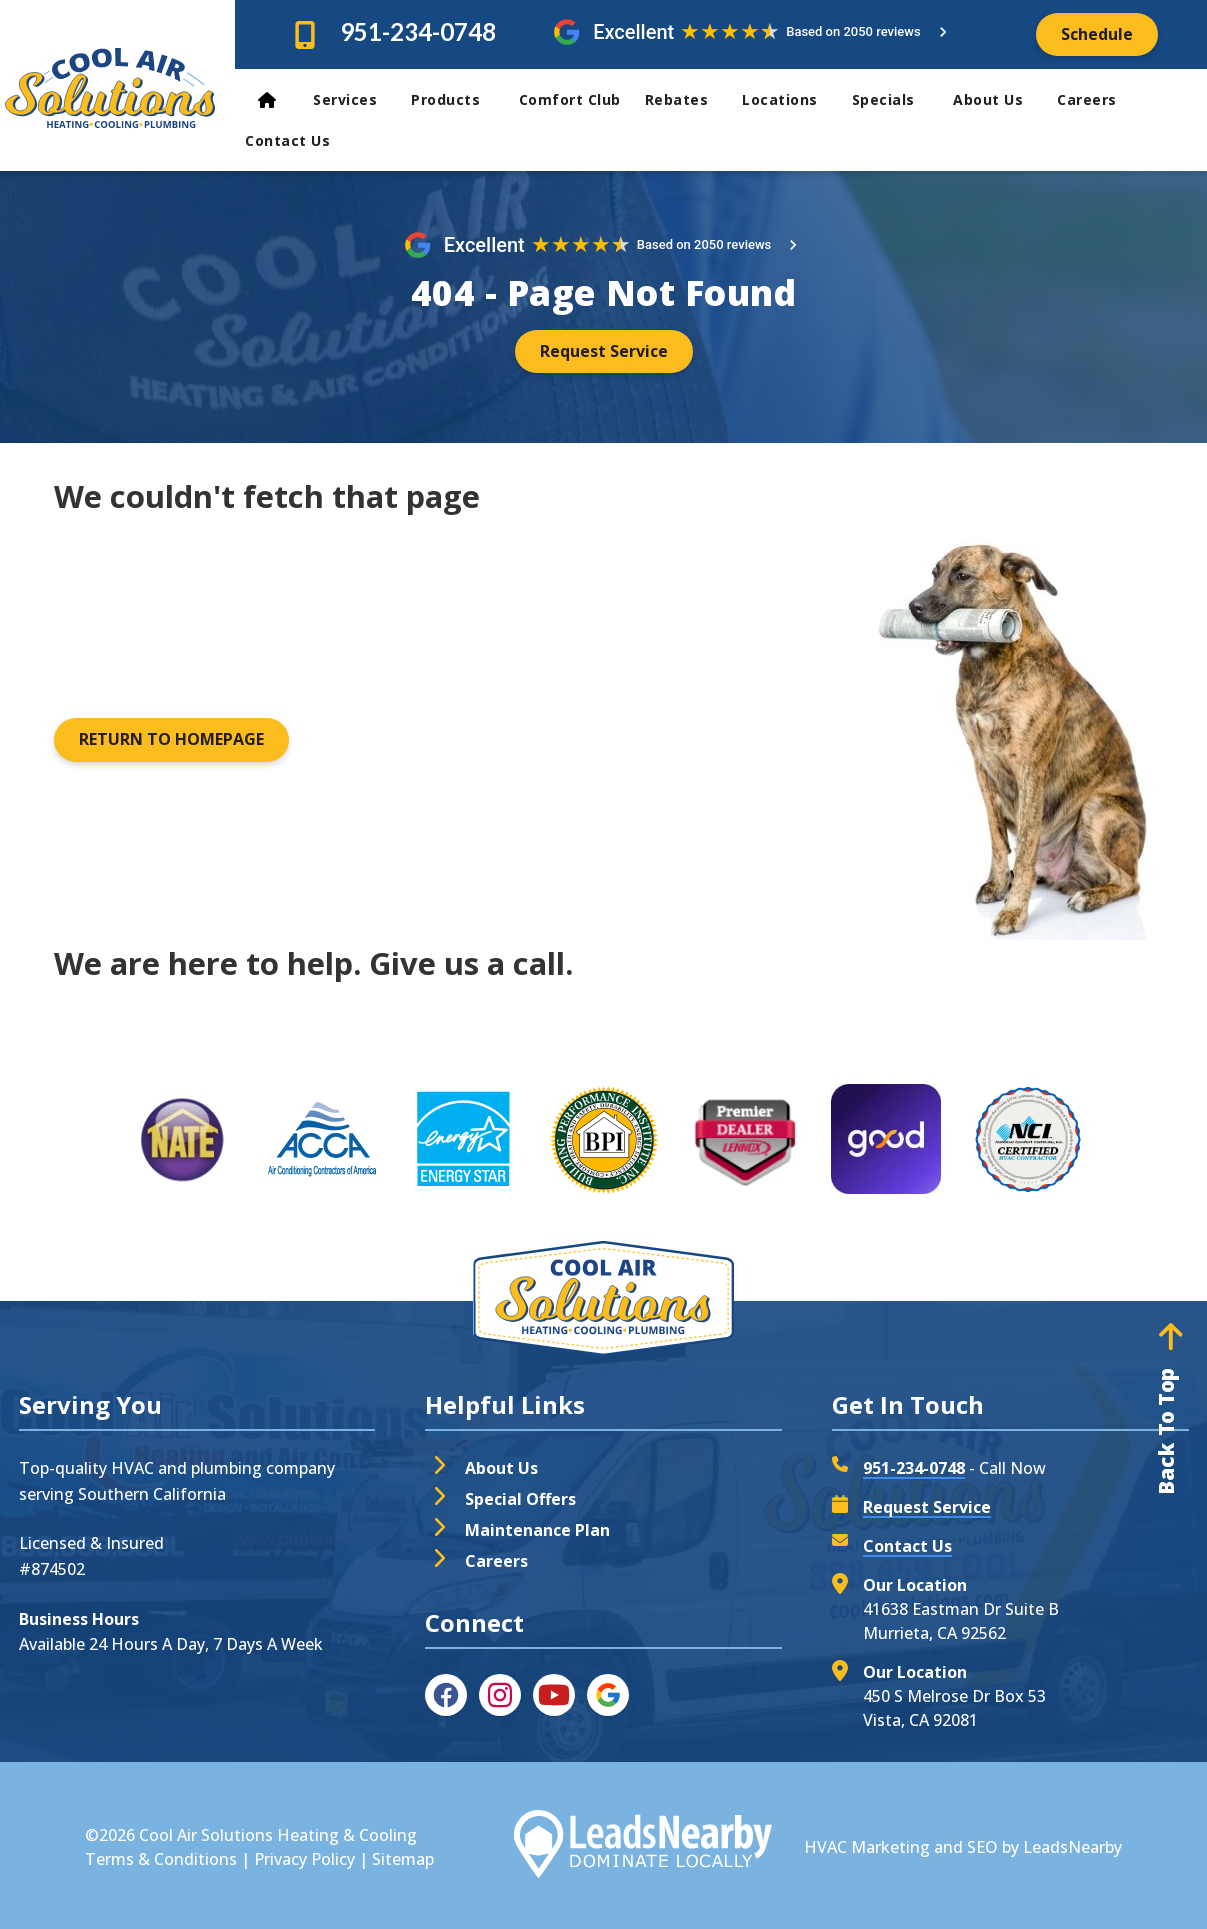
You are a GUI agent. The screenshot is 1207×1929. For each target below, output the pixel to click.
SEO (982, 1847)
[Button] (1097, 34)
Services (354, 99)
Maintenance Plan (537, 1530)
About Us (997, 99)
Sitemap (403, 1859)
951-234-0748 (418, 31)
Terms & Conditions (161, 1859)
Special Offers (520, 1499)
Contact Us (290, 140)
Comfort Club (570, 99)
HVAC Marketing (867, 1847)
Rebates (686, 99)
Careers (1087, 99)
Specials (895, 99)
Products (457, 99)
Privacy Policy (304, 1859)
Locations (789, 99)
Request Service (927, 1507)
